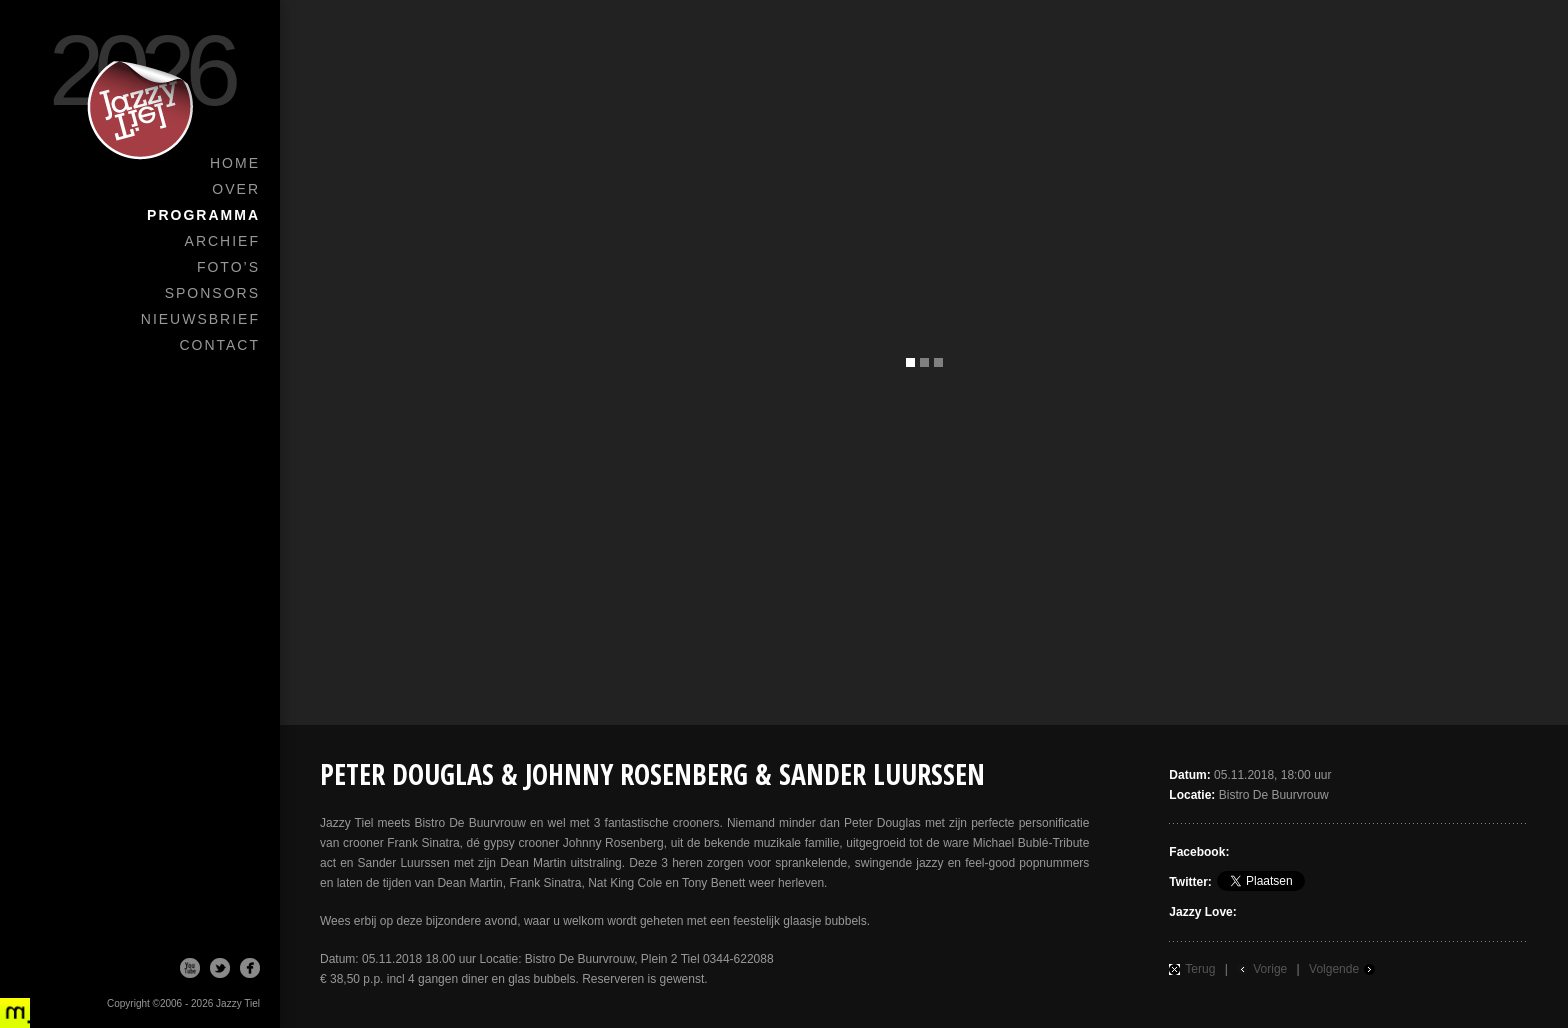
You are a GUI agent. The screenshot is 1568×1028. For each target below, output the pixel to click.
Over (236, 189)
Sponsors (212, 293)
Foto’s (228, 267)
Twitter (220, 968)
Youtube (190, 968)
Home (235, 163)
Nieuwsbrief (200, 319)
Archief (222, 241)
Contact (219, 345)
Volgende (1334, 969)
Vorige (1270, 969)
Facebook (250, 968)
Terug (1200, 969)
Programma (203, 215)
